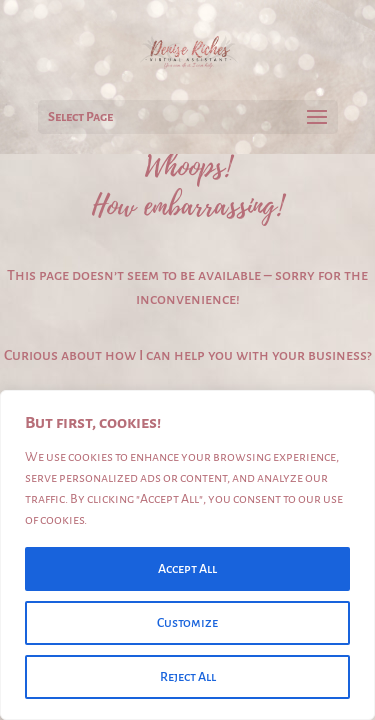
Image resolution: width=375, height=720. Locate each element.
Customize (187, 623)
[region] (187, 555)
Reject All (188, 677)
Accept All (187, 569)
